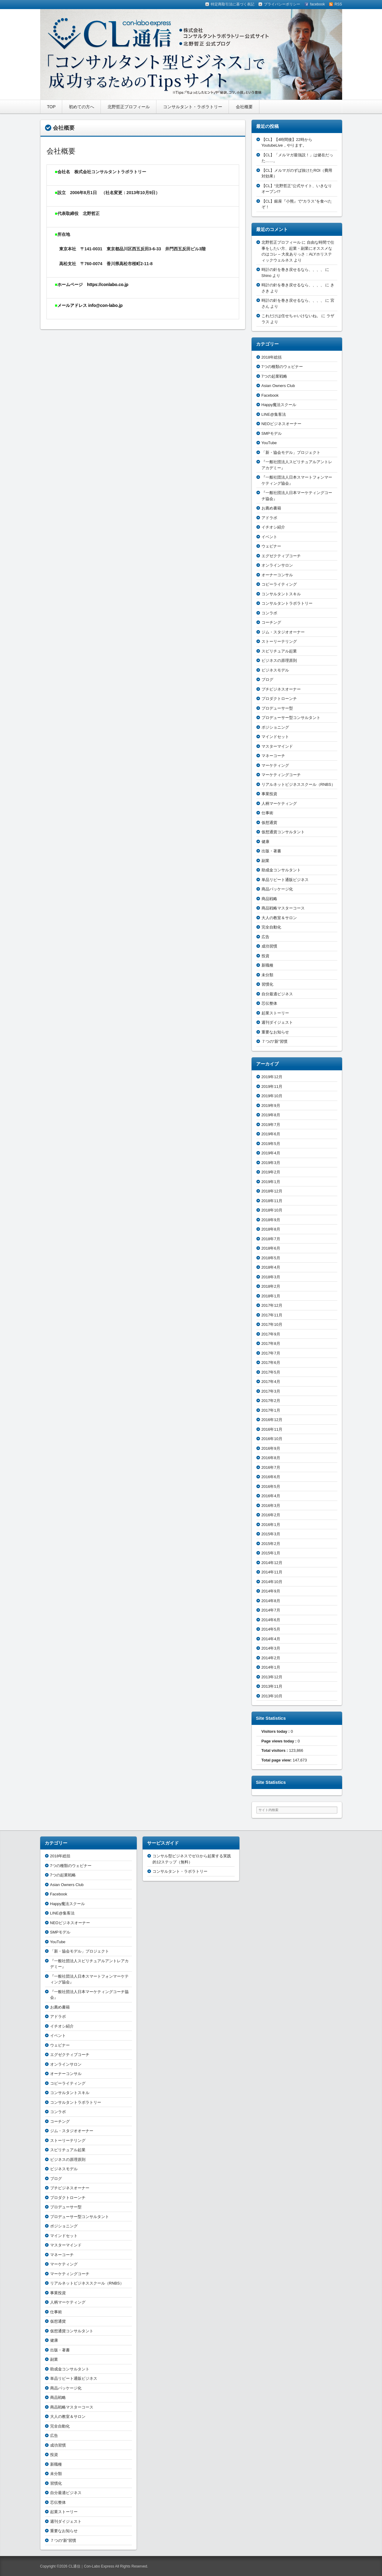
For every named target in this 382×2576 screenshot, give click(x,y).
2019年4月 (271, 1153)
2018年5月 (271, 1258)
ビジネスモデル (275, 670)
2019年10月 (272, 1096)
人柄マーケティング (279, 803)
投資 (265, 956)
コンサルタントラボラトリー (287, 603)
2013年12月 (272, 1677)
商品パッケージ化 (277, 889)
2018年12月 (272, 1191)
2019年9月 (271, 1105)
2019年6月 (271, 1134)
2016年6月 (271, 1477)
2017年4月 (271, 1381)
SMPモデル (272, 433)
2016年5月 (271, 1486)
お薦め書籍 (271, 508)
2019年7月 (271, 1124)
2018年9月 (271, 1220)
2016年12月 (272, 1419)
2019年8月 (271, 1115)
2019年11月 (272, 1086)
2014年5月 (271, 1629)
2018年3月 (271, 1277)
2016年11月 (272, 1429)
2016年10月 (272, 1438)
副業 (265, 860)
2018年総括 (272, 357)
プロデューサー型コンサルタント (291, 717)
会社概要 (244, 106)
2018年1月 (271, 1296)
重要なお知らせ (275, 1032)
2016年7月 (271, 1467)
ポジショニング (275, 727)
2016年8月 (271, 1458)
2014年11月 (272, 1572)
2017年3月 (271, 1391)
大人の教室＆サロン (279, 918)
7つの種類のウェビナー (282, 366)
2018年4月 (271, 1267)
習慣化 (267, 984)
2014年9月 (271, 1591)
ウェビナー (271, 546)
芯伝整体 (269, 1003)
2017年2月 (271, 1400)
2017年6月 (271, 1362)
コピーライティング (279, 584)
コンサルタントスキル (281, 594)
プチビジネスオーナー (281, 689)
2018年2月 (271, 1286)
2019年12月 (272, 1077)
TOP (51, 106)
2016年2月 (271, 1515)
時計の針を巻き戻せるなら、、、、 (293, 269)
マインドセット (275, 736)
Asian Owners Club (278, 385)
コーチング (271, 622)
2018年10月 (272, 1210)
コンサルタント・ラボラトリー (192, 106)
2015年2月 (271, 1543)
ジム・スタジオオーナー (283, 632)
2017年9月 (271, 1334)
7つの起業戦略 (274, 376)
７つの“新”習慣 (275, 1041)
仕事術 (267, 813)
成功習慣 (269, 946)
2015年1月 (271, 1553)
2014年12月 (272, 1562)
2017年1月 (271, 1410)
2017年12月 (272, 1305)
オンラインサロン (277, 565)
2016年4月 (271, 1496)
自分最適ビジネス (277, 994)
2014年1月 (271, 1667)
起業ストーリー (275, 1013)
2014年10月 (272, 1581)
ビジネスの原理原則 (279, 660)
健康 (265, 841)
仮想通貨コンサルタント (283, 832)
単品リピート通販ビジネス (285, 879)
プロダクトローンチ (279, 698)
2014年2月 (271, 1658)
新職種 (267, 965)
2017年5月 (271, 1372)
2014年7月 (271, 1610)
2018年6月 (271, 1248)
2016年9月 (271, 1448)
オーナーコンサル (277, 575)
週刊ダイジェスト (277, 1022)
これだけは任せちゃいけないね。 (291, 316)
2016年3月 (271, 1505)
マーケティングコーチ (281, 774)
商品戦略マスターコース (283, 908)
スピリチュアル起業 (279, 651)
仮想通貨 (269, 822)
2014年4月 (271, 1639)
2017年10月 (272, 1324)
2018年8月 (271, 1229)
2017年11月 (272, 1315)
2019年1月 (271, 1181)
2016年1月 (271, 1524)
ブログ (267, 679)
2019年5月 (271, 1143)
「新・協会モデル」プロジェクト (291, 452)
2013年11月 (272, 1686)
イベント (269, 537)
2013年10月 (272, 1696)
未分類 (267, 975)
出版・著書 (271, 851)
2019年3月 (271, 1162)
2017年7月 (271, 1353)
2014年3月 (271, 1648)
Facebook (270, 395)
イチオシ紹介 (273, 527)
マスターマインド (277, 746)
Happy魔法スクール (279, 404)
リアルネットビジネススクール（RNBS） (298, 784)
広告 (265, 937)
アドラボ (269, 518)
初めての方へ (81, 106)
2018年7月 (271, 1239)
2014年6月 (271, 1620)
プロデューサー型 (277, 708)
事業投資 (269, 794)
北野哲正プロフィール (129, 106)
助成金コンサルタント (281, 870)
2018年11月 (272, 1201)
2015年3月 (271, 1534)
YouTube (269, 443)
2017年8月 (271, 1343)
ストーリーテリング (279, 641)
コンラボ (269, 613)
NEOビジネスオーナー (281, 423)
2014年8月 (271, 1601)
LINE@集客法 (274, 414)
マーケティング (275, 765)
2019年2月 (271, 1172)
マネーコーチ (273, 755)
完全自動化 (271, 927)
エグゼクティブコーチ (281, 556)
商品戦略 (269, 898)
